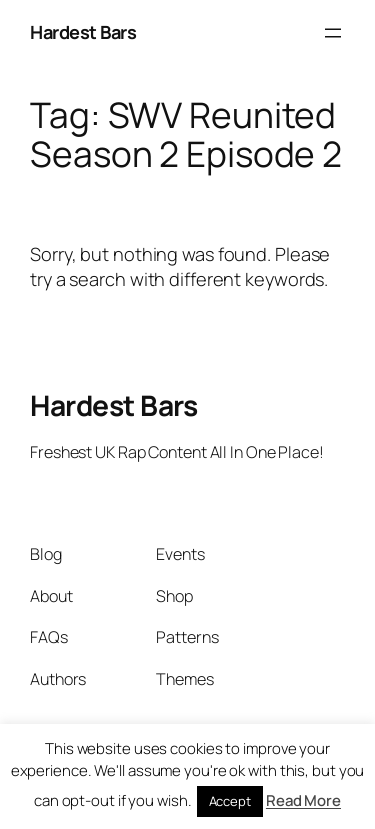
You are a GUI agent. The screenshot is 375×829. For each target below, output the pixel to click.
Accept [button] (230, 801)
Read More (303, 800)
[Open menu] (333, 33)
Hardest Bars (83, 32)
